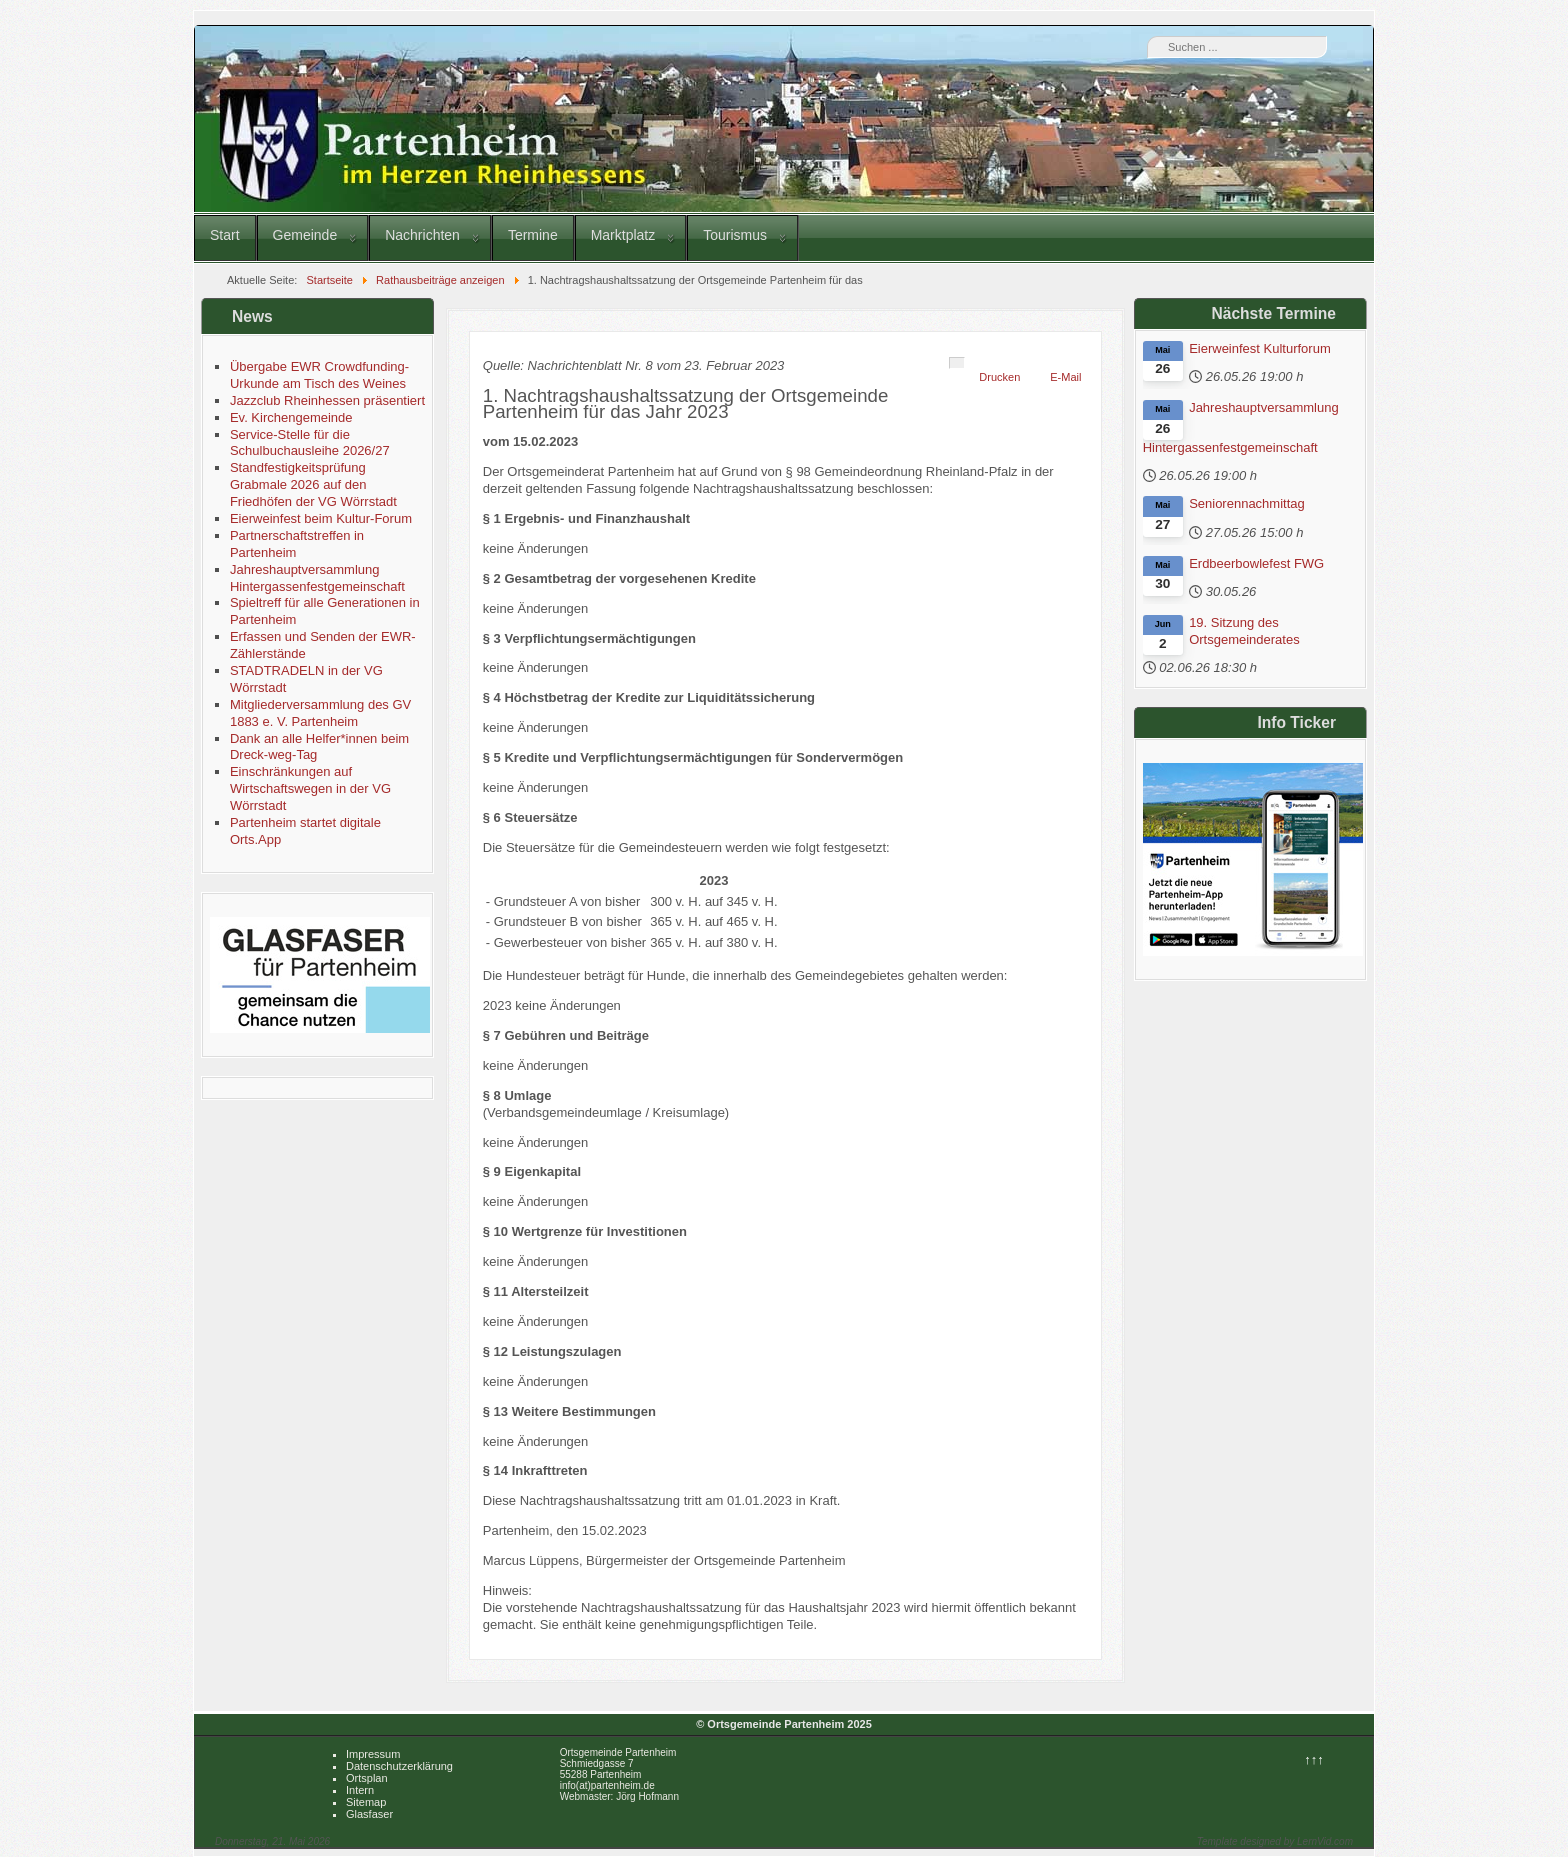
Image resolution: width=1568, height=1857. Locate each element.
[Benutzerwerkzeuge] (957, 363)
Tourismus (735, 235)
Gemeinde (305, 235)
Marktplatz (623, 235)
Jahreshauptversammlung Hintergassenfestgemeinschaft (1241, 427)
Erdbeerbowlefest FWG (1256, 563)
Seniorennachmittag (1247, 503)
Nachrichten (422, 235)
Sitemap (366, 1802)
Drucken (999, 377)
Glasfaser (369, 1814)
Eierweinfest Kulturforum (1260, 348)
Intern (360, 1790)
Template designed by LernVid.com (1275, 1841)
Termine (533, 235)
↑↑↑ (1314, 1759)
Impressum (373, 1754)
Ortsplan (367, 1778)
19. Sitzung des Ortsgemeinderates (1244, 631)
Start (225, 235)
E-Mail (1065, 377)
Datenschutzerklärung (399, 1766)
